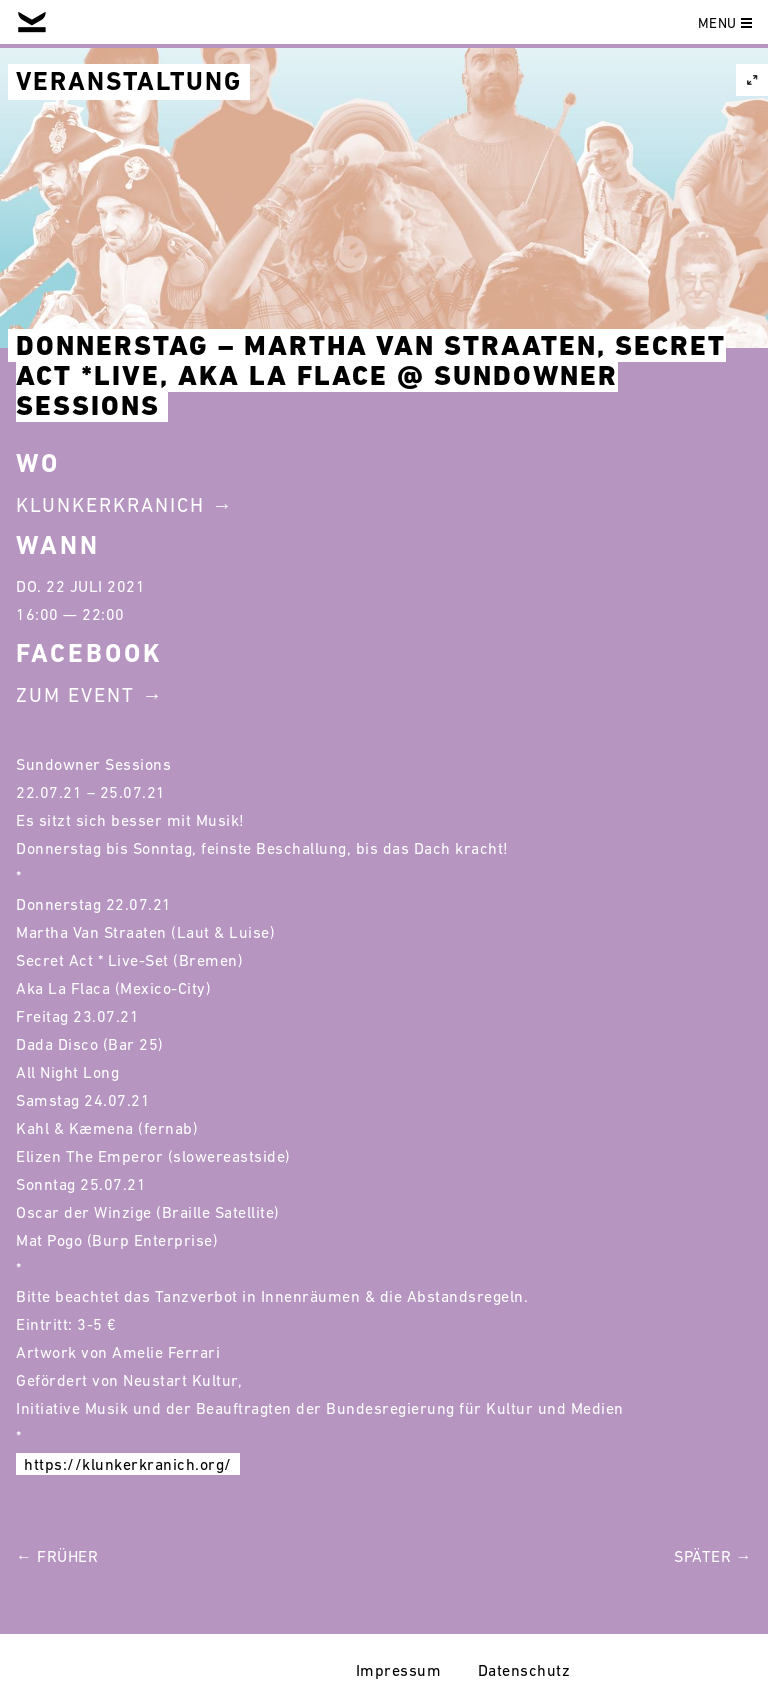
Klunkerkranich (110, 505)
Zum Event (75, 695)
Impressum (399, 1670)
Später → (713, 1556)
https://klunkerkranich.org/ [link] (128, 1464)
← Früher (57, 1556)
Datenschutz (524, 1670)
